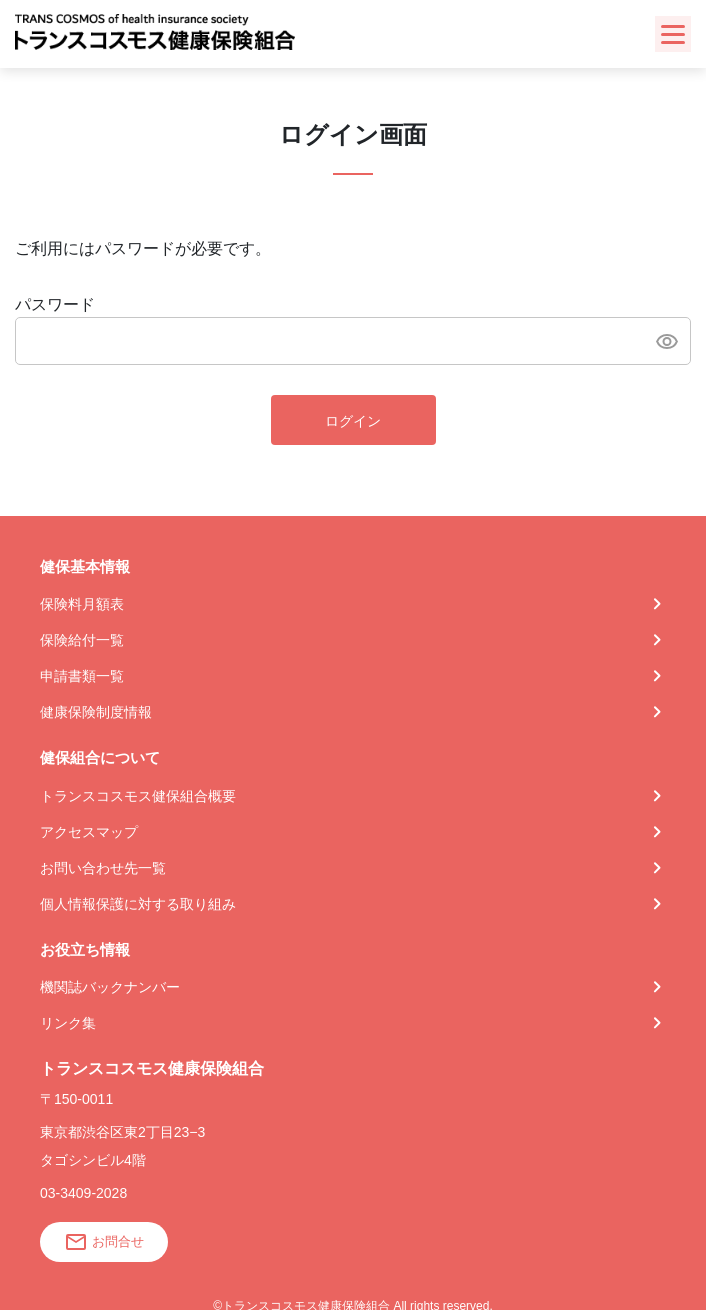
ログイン (353, 421)
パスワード (55, 304)
